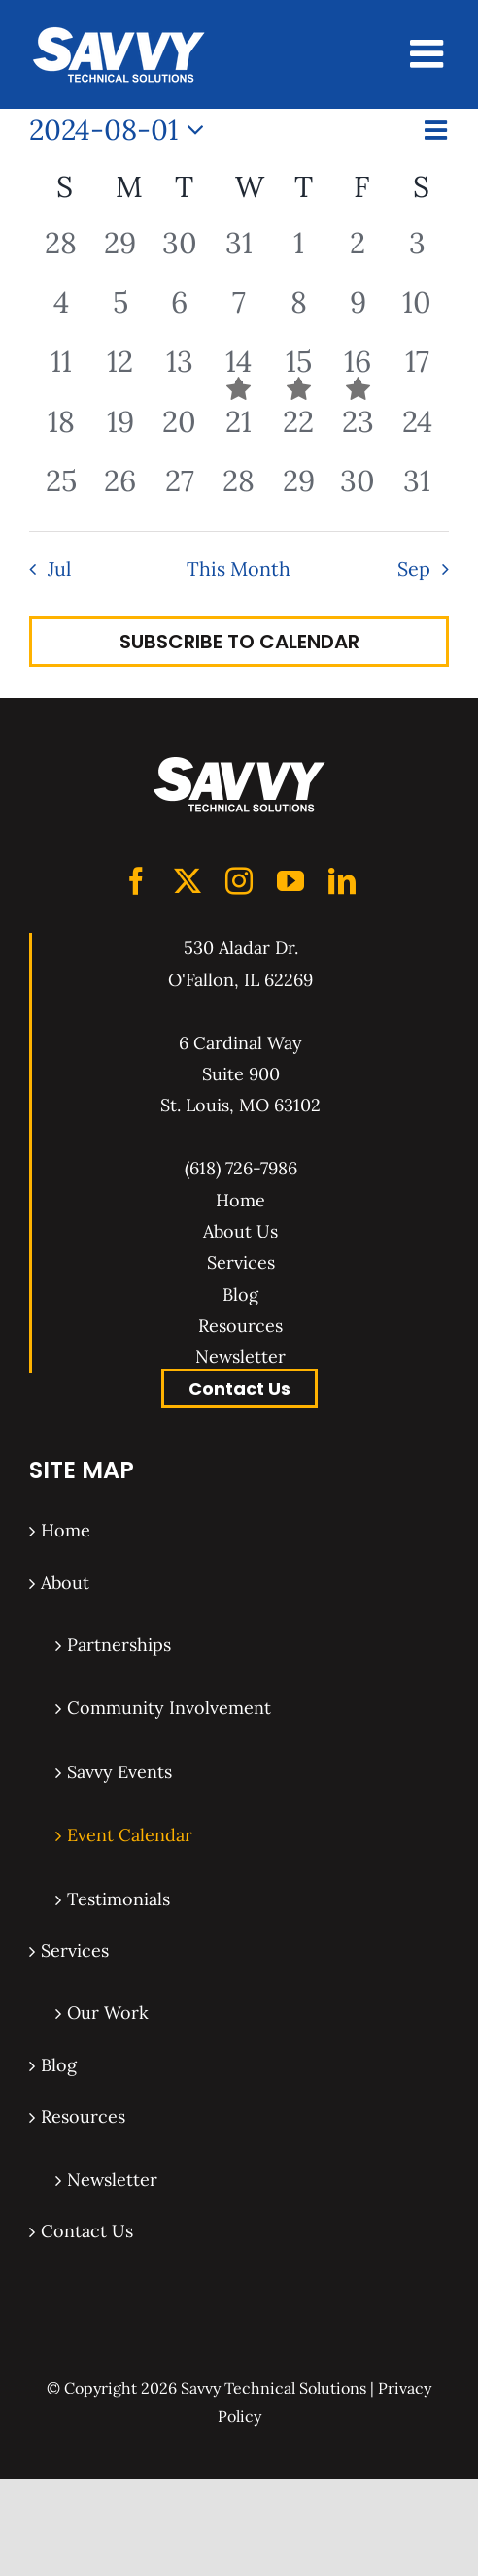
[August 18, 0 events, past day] (60, 432)
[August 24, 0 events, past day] (417, 432)
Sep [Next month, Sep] (413, 568)
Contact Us (239, 1388)
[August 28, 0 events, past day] (238, 491)
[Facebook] (136, 881)
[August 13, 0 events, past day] (179, 372)
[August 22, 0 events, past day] (298, 432)
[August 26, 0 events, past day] (120, 491)
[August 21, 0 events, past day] (238, 432)
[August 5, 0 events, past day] (120, 313)
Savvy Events (119, 1772)
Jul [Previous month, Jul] (59, 568)
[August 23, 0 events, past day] (358, 432)
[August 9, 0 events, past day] (358, 313)
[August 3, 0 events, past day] (417, 253)
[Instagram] (239, 881)
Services (241, 1262)
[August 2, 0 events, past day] (358, 253)
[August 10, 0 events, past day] (417, 313)
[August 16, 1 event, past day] (358, 372)
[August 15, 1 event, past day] (298, 372)
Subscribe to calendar (239, 641)
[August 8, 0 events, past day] (298, 313)
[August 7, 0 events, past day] (238, 313)
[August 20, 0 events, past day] (179, 432)
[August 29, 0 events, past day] (298, 491)
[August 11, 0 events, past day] (60, 372)
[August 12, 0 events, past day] (120, 372)
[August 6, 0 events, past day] (179, 313)
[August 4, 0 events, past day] (60, 313)
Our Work (108, 2012)
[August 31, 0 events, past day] (417, 491)
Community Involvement (169, 1708)
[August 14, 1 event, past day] (238, 372)
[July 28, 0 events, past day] (60, 253)
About (65, 1582)
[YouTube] (290, 881)
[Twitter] (187, 881)
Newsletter (240, 1356)
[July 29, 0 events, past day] (120, 253)
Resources (240, 1325)
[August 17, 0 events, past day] (417, 372)
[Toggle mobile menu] (429, 53)
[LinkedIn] (342, 881)
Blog (240, 1294)
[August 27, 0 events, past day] (179, 491)
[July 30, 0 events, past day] (179, 253)
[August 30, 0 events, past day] (358, 491)
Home (240, 1200)
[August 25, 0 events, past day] (60, 491)
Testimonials (118, 1899)
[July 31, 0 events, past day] (238, 253)
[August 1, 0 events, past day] (298, 253)
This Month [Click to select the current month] (238, 568)
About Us (240, 1231)
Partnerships (119, 1645)
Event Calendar (129, 1835)
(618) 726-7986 (241, 1168)
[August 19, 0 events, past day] (120, 432)
